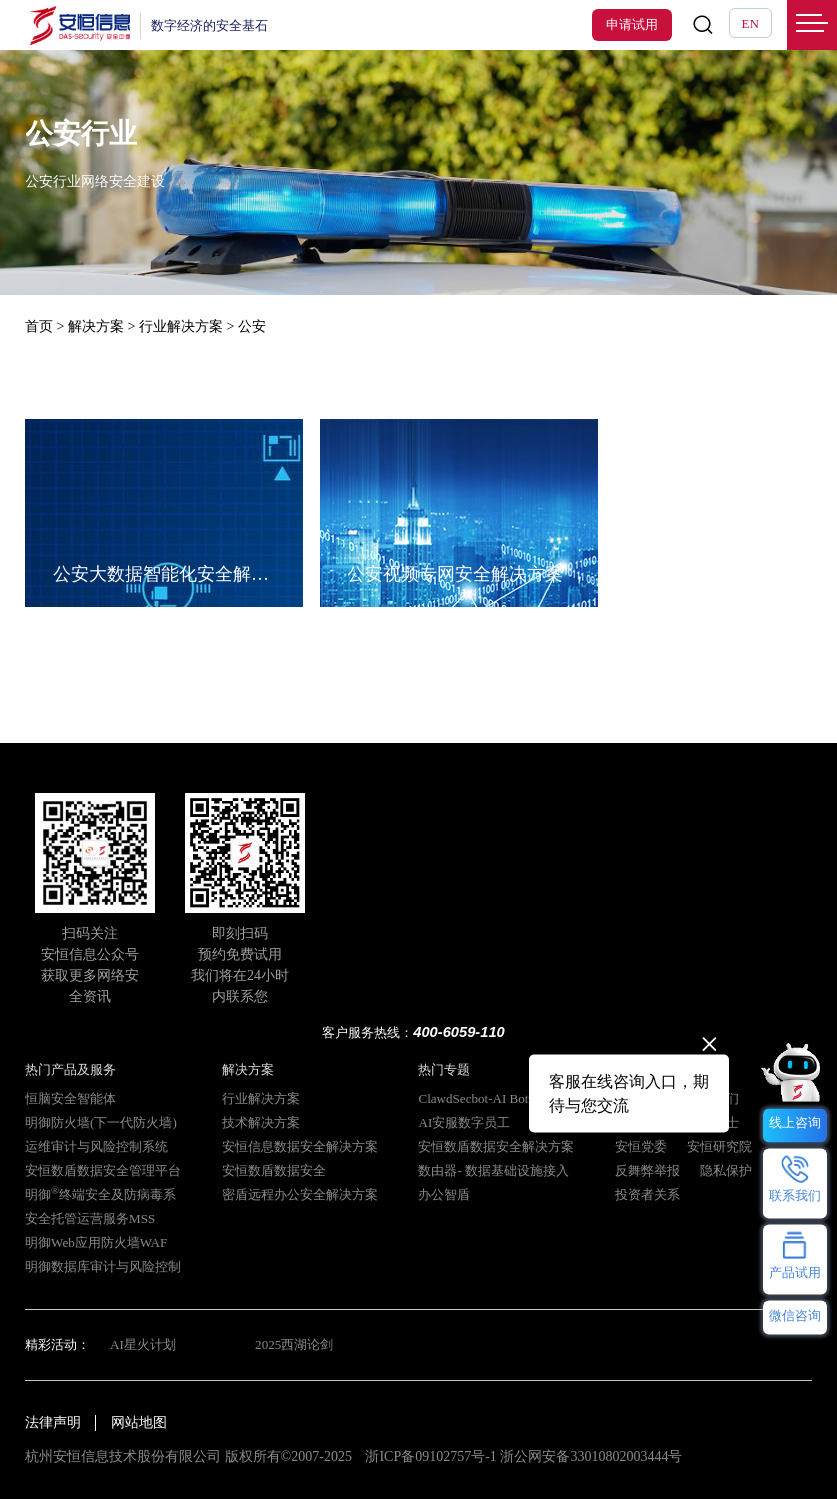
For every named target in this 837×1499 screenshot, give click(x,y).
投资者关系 (647, 1194)
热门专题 (444, 1069)
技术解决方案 (261, 1122)
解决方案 (96, 326)
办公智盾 (444, 1194)
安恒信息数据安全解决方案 (300, 1146)
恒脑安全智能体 (70, 1098)
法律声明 (53, 1422)
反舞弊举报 (647, 1170)
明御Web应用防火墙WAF (96, 1242)
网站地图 (139, 1422)
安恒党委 (641, 1146)
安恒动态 (641, 1122)
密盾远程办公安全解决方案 (300, 1194)
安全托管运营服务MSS (90, 1218)
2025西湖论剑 (294, 1344)
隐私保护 (726, 1170)
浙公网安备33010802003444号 (591, 1456)
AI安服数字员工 (464, 1122)
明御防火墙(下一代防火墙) (101, 1122)
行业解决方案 (181, 326)
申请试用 (632, 24)
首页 (39, 326)
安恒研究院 (719, 1146)
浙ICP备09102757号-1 (430, 1456)
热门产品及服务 (70, 1069)
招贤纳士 (713, 1122)
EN (750, 23)
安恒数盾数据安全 (274, 1170)
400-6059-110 (459, 1032)
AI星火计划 (143, 1344)
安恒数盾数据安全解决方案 (496, 1146)
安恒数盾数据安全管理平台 (103, 1170)
